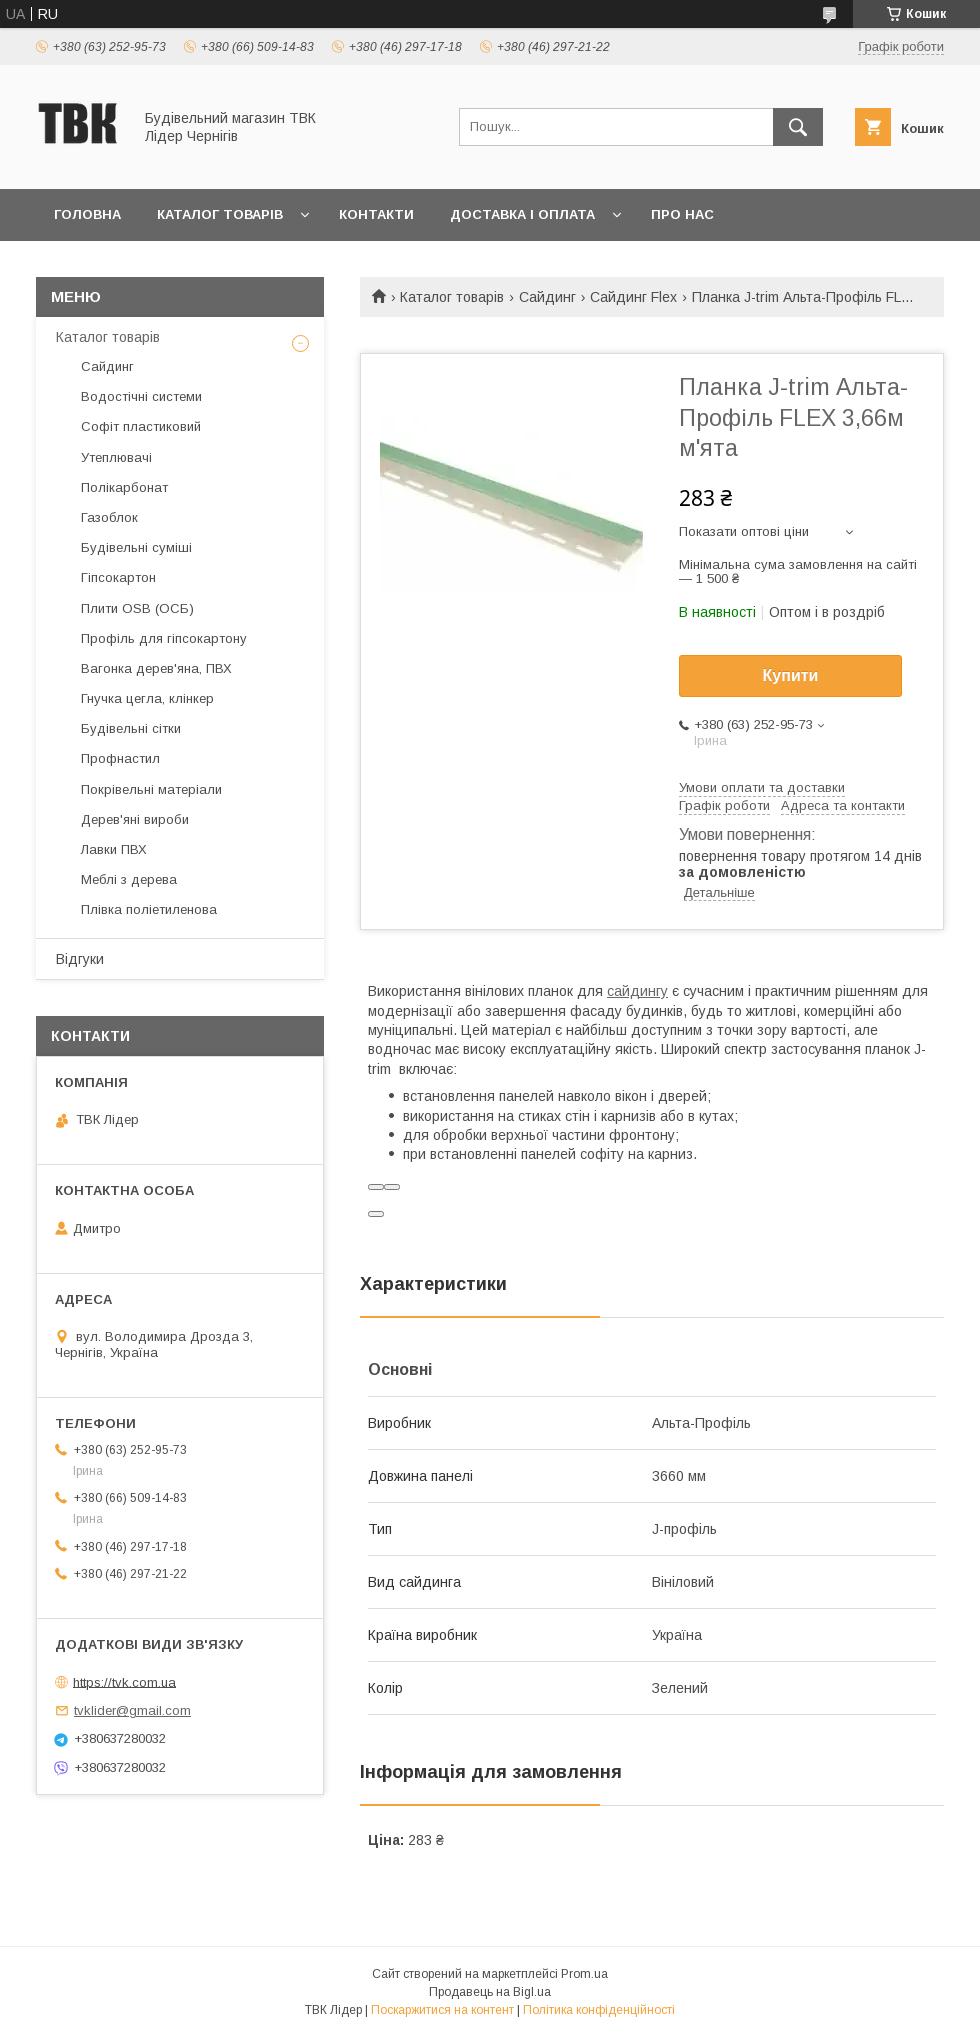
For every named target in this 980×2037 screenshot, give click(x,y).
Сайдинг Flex (633, 297)
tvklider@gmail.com (132, 1710)
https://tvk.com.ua (124, 1681)
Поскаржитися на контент (442, 2010)
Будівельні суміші (136, 547)
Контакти (376, 214)
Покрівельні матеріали (151, 789)
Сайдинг (547, 297)
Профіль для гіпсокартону (164, 638)
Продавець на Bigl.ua (490, 1992)
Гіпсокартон (118, 577)
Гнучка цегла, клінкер (147, 698)
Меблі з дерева (129, 879)
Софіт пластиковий (141, 426)
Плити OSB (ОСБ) (137, 608)
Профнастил (120, 758)
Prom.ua (584, 1974)
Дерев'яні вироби (135, 819)
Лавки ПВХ (114, 849)
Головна (87, 214)
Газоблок (109, 517)
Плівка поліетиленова (149, 909)
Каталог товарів (220, 214)
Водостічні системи (141, 396)
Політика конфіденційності (599, 2010)
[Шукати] (798, 127)
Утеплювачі (116, 457)
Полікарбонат (124, 487)
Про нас (682, 214)
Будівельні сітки (131, 728)
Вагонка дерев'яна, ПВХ (156, 668)
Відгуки (80, 959)
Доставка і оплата (522, 214)
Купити (791, 675)
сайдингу (637, 991)
